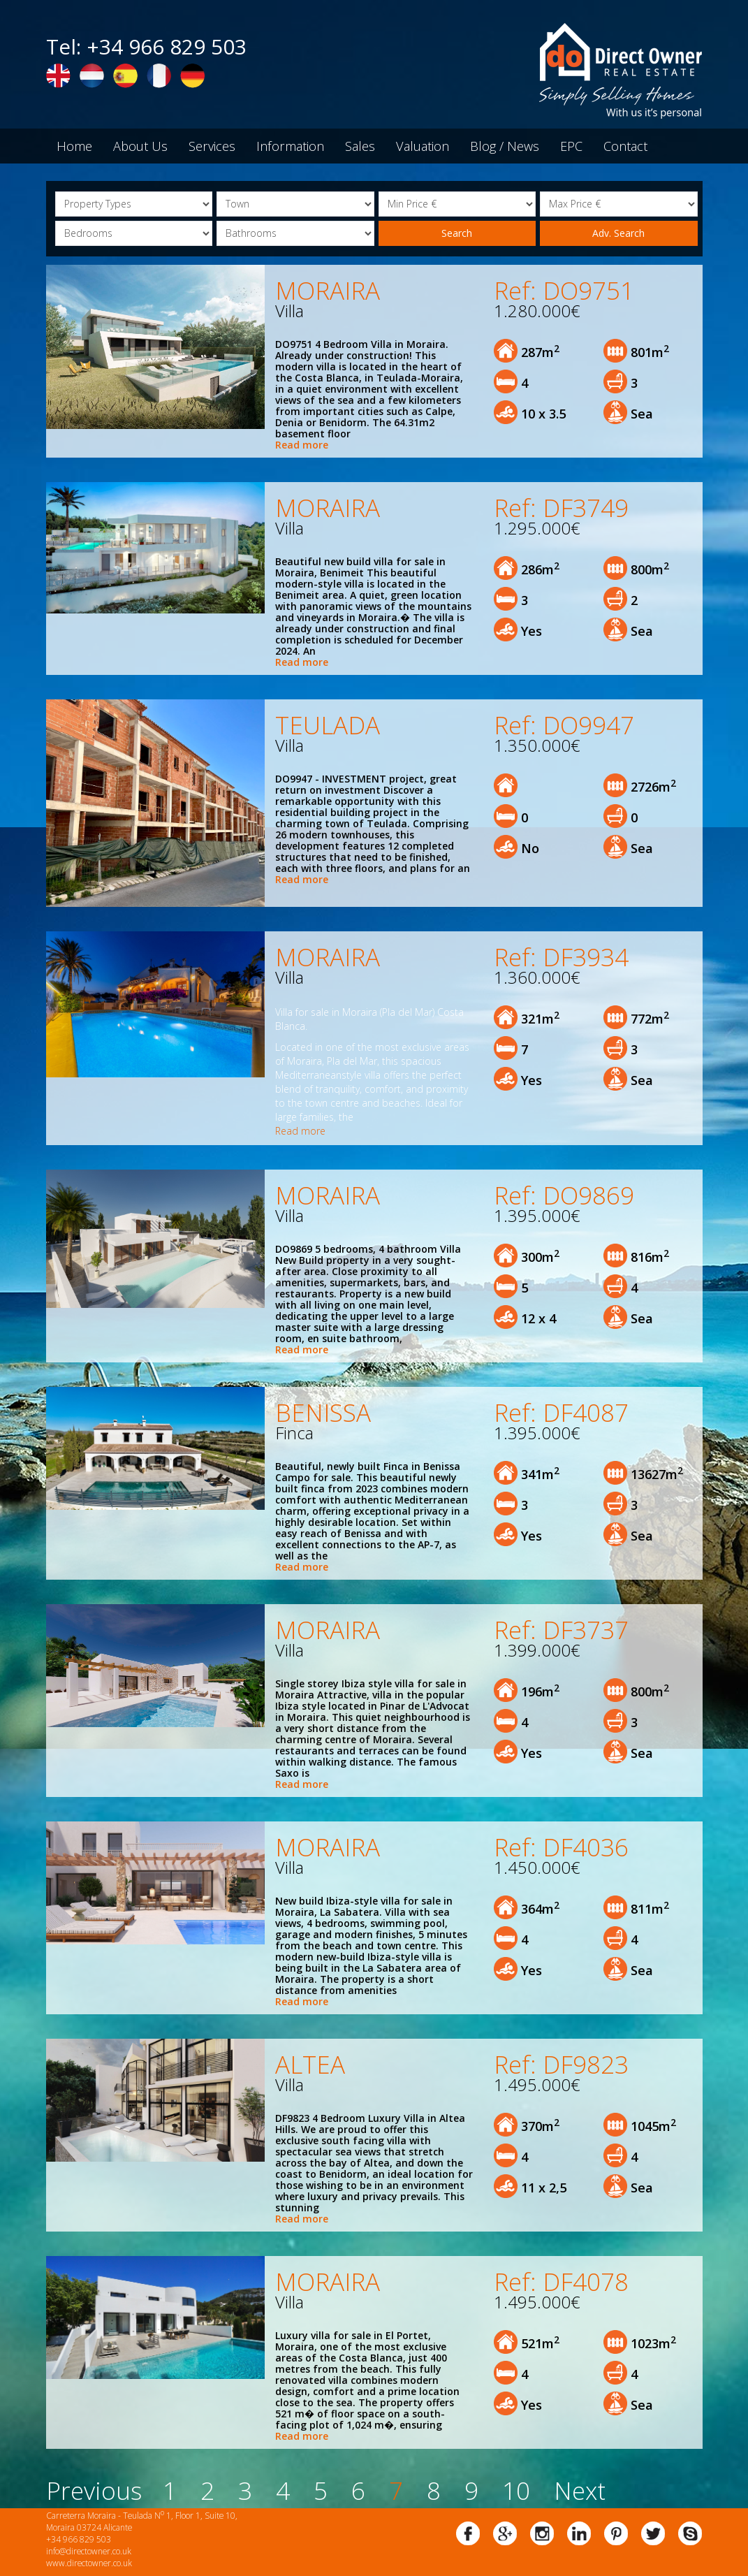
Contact (625, 146)
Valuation (422, 146)
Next (580, 2490)
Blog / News (504, 146)
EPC (571, 146)
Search (456, 233)
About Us (140, 146)
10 (516, 2490)
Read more (301, 444)
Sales (360, 146)
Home (74, 146)
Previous (94, 2490)
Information (290, 146)
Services (212, 146)
